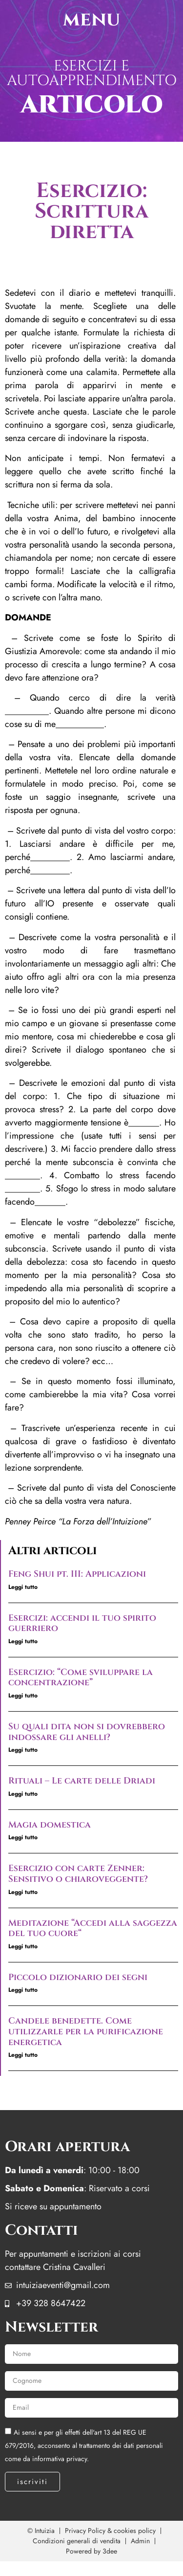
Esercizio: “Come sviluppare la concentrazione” (80, 1677)
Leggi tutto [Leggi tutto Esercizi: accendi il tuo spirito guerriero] (23, 1641)
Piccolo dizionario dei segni (77, 1977)
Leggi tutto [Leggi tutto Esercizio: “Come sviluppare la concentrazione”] (23, 1695)
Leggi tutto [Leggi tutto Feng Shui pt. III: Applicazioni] (23, 1587)
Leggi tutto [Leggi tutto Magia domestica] (23, 1837)
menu (91, 19)
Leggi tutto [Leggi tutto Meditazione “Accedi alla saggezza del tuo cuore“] (23, 1946)
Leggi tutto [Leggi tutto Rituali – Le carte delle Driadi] (23, 1793)
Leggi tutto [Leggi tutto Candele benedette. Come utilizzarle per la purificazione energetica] (23, 2054)
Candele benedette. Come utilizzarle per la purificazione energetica (85, 2031)
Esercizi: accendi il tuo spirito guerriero (82, 1623)
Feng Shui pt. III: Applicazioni (77, 1574)
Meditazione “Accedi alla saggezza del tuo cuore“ (92, 1928)
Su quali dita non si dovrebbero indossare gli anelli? (86, 1731)
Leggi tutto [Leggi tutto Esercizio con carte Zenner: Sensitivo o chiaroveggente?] (23, 1892)
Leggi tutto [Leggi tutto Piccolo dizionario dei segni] (23, 1989)
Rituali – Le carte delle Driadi (81, 1781)
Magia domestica (49, 1825)
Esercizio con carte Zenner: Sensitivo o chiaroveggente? (78, 1873)
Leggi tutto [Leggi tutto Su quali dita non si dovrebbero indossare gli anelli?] (23, 1749)
